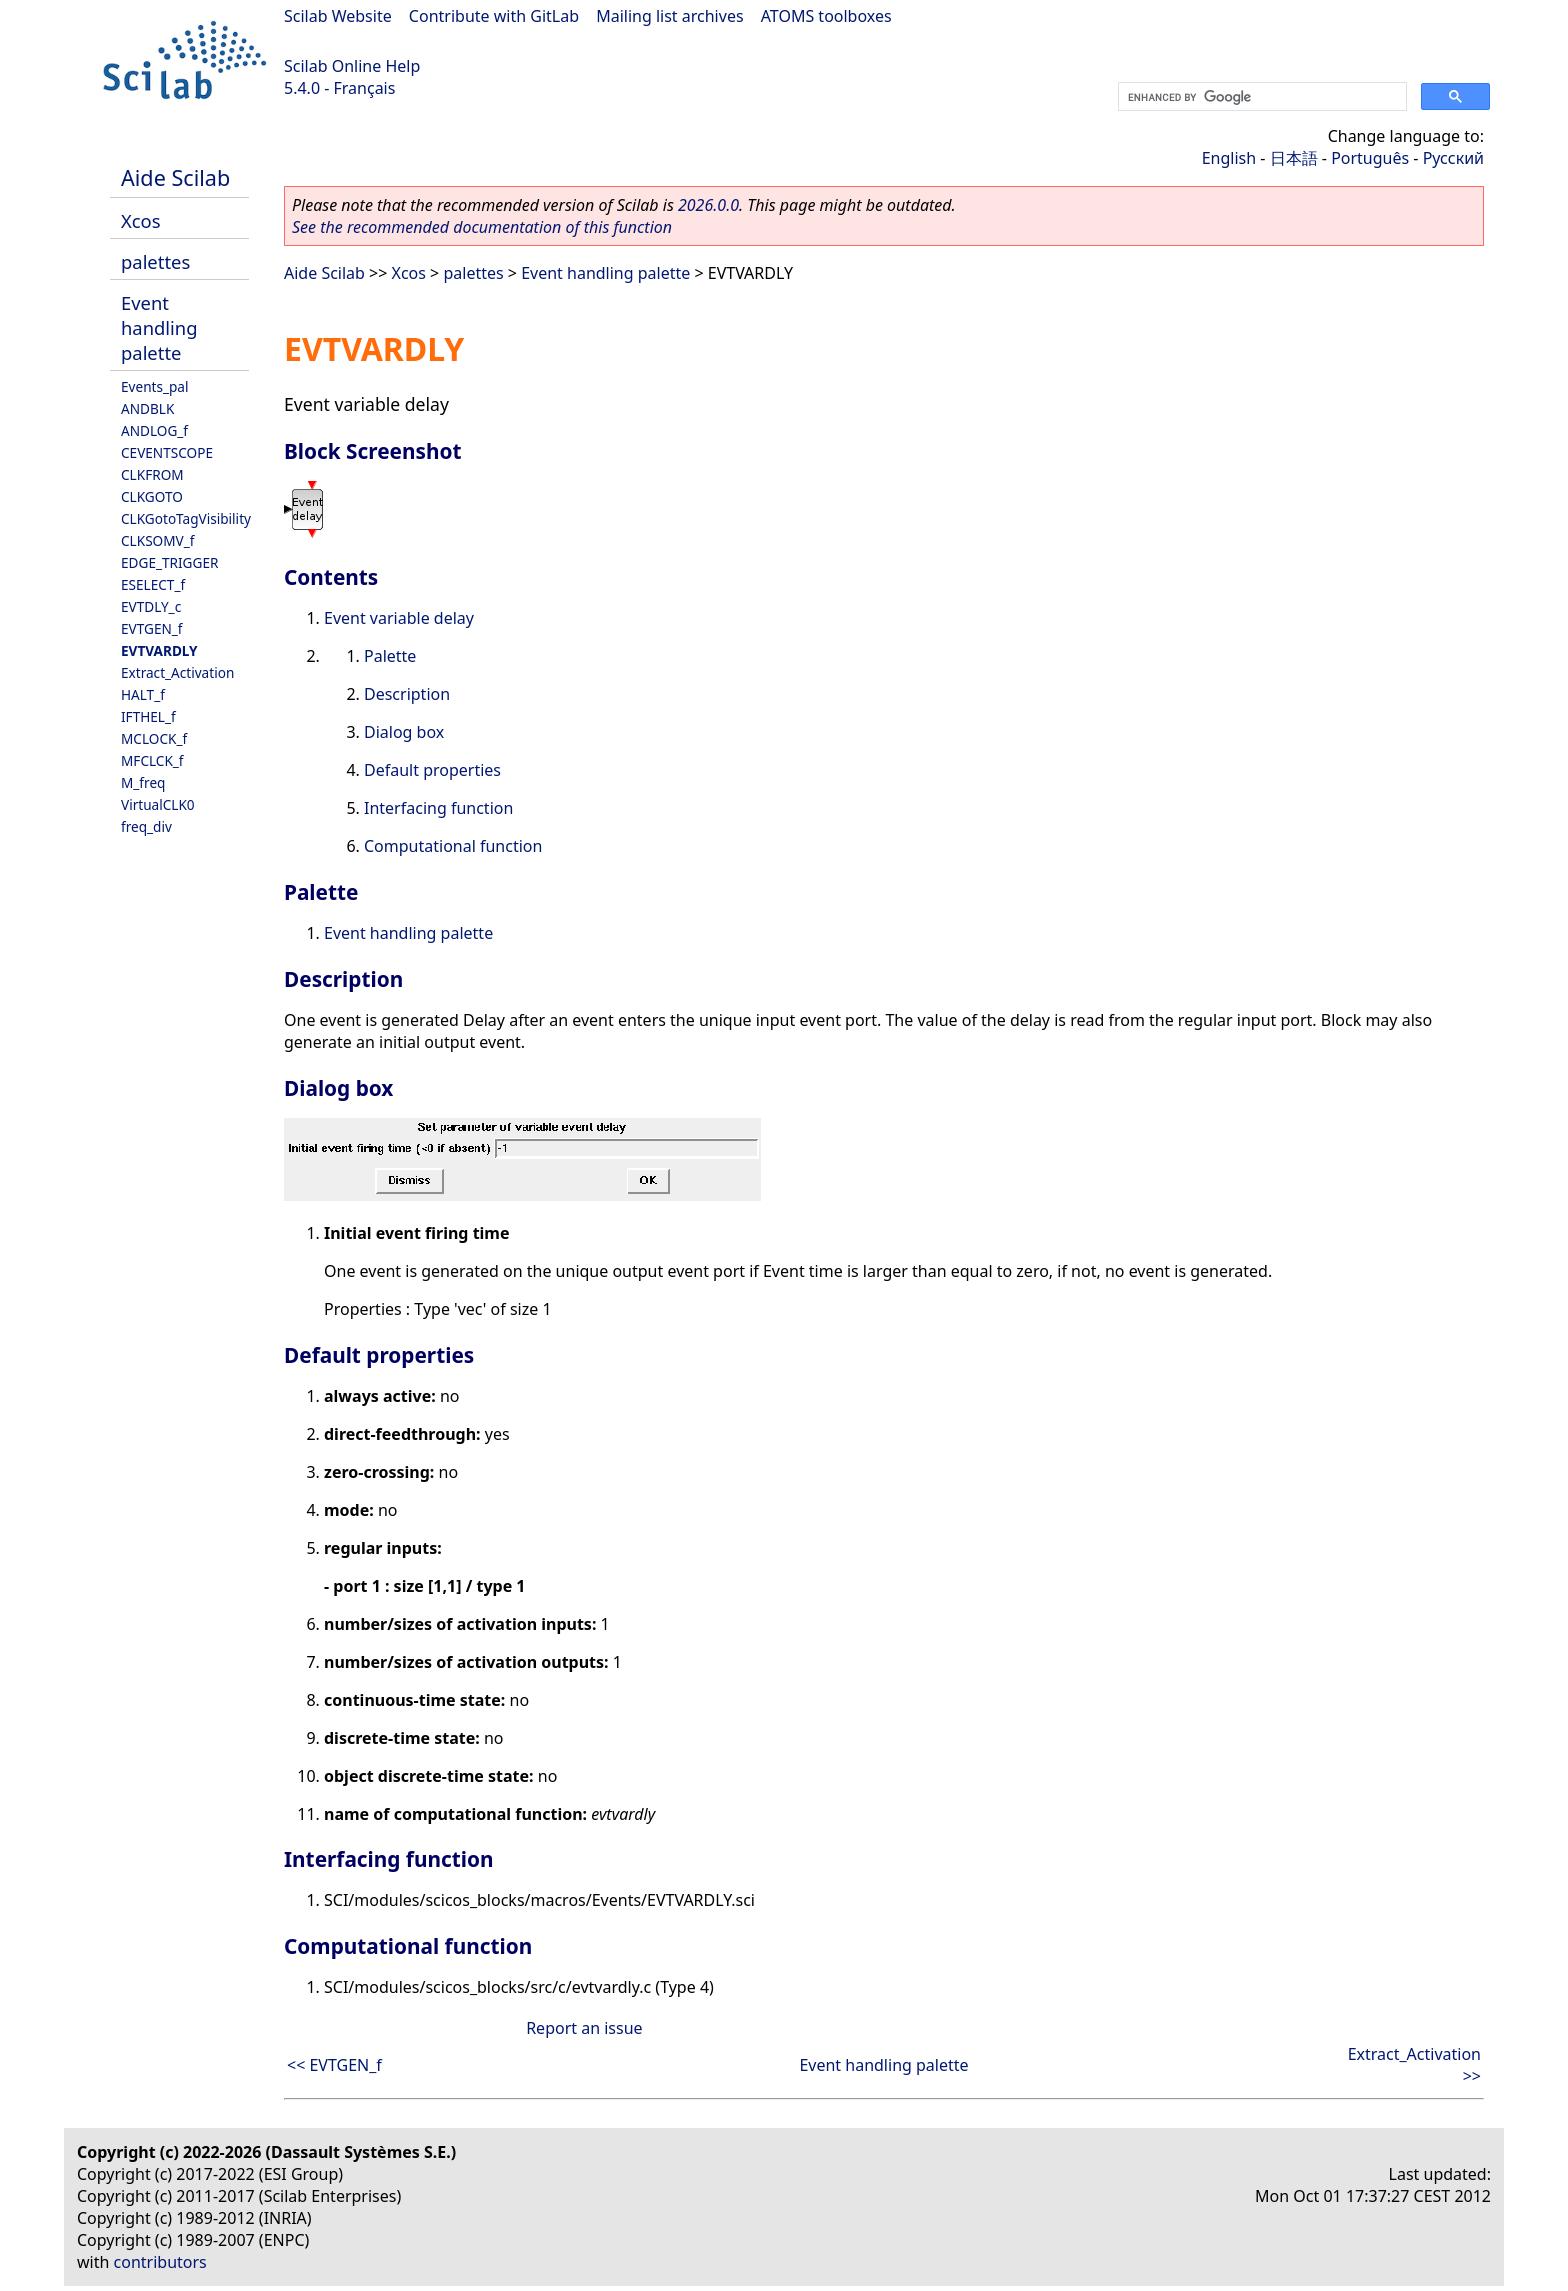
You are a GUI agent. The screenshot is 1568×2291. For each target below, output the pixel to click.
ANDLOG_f (154, 430)
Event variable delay (399, 618)
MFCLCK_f (152, 760)
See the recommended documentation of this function (482, 227)
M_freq (143, 782)
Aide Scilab (175, 177)
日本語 (1294, 158)
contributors (160, 2262)
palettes (155, 261)
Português (1370, 158)
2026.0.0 (708, 205)
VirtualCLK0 (158, 804)
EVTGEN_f (152, 628)
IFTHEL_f (148, 716)
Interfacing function (438, 808)
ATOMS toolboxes (826, 16)
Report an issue (584, 2028)
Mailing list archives (669, 16)
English (1229, 158)
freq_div (146, 826)
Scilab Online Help (352, 66)
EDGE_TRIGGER (169, 562)
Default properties (432, 770)
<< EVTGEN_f (334, 2065)
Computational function (453, 846)
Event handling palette (159, 327)
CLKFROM (152, 474)
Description (407, 694)
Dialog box (404, 732)
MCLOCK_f (154, 738)
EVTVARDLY (159, 650)
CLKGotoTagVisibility (186, 518)
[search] (1260, 97)
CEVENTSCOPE (167, 452)
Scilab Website (338, 16)
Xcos (141, 220)
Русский (1453, 158)
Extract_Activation (177, 672)
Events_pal (154, 386)
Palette (390, 656)
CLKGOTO (152, 496)
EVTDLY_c (151, 606)
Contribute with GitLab (494, 16)
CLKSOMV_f (157, 540)
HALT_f (143, 694)
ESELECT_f (153, 584)
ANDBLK (147, 408)
